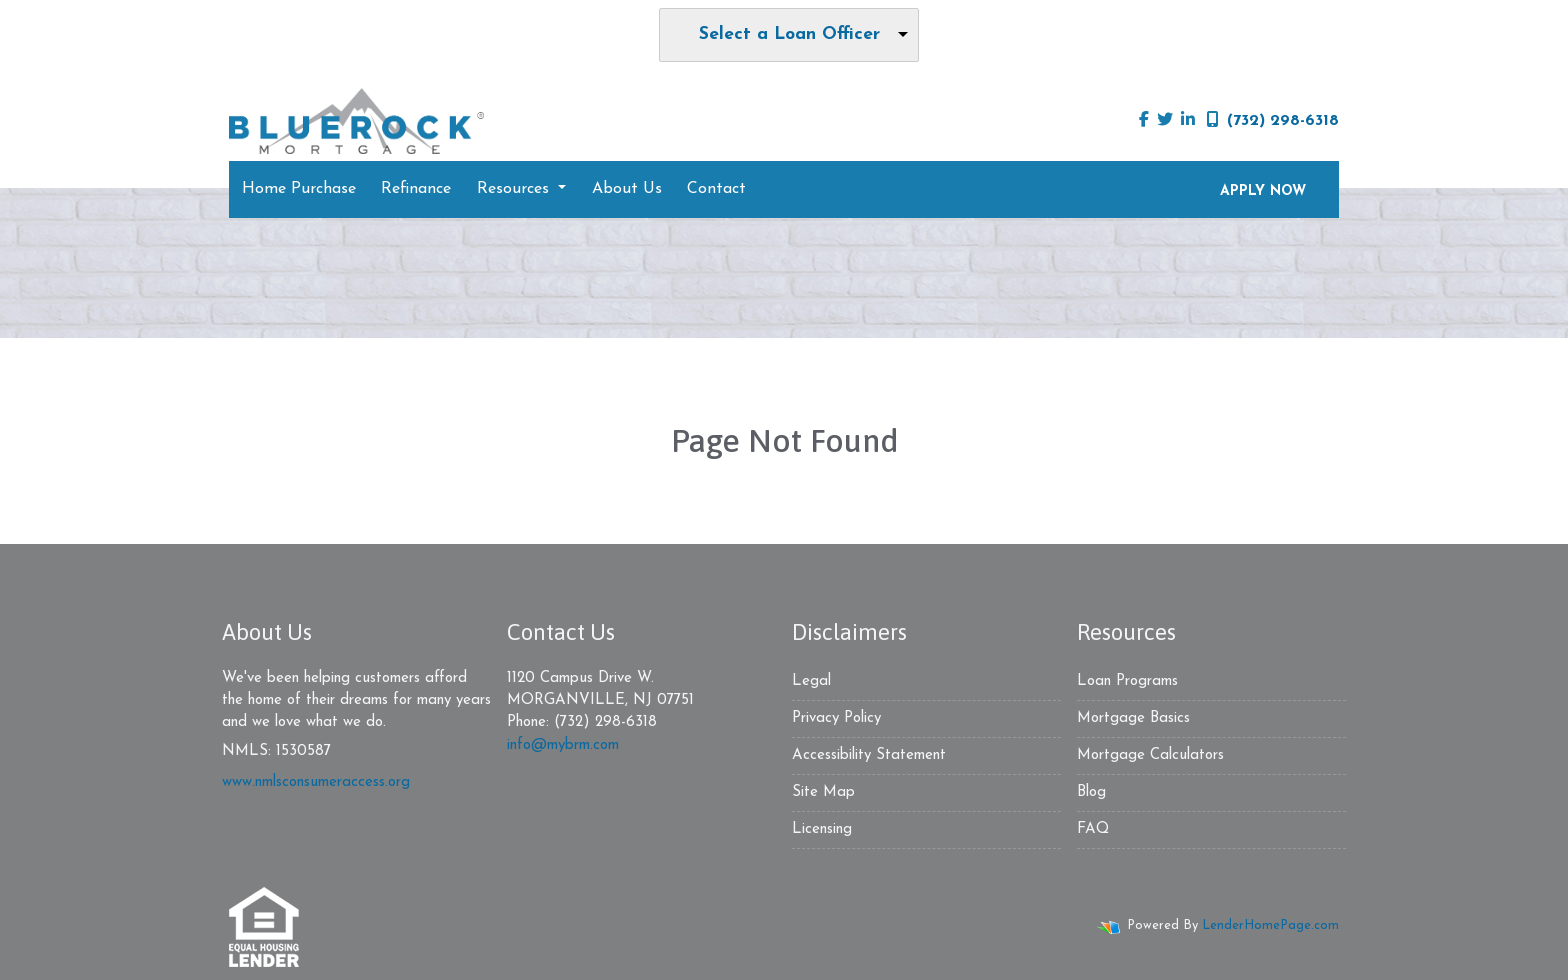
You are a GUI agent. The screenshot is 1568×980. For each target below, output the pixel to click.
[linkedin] (1188, 121)
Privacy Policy (836, 718)
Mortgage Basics (1133, 718)
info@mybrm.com (563, 745)
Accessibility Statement (869, 755)
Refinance (416, 189)
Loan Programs (1127, 681)
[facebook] (1144, 121)
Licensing (822, 829)
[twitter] (1165, 121)
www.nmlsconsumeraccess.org (316, 782)
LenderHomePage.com (1270, 925)
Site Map (823, 792)
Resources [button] (515, 189)
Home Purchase (299, 189)
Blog (1091, 792)
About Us (627, 189)
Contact (716, 189)
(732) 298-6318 (1273, 120)
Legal (811, 681)
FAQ (1093, 829)
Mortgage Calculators (1150, 755)
